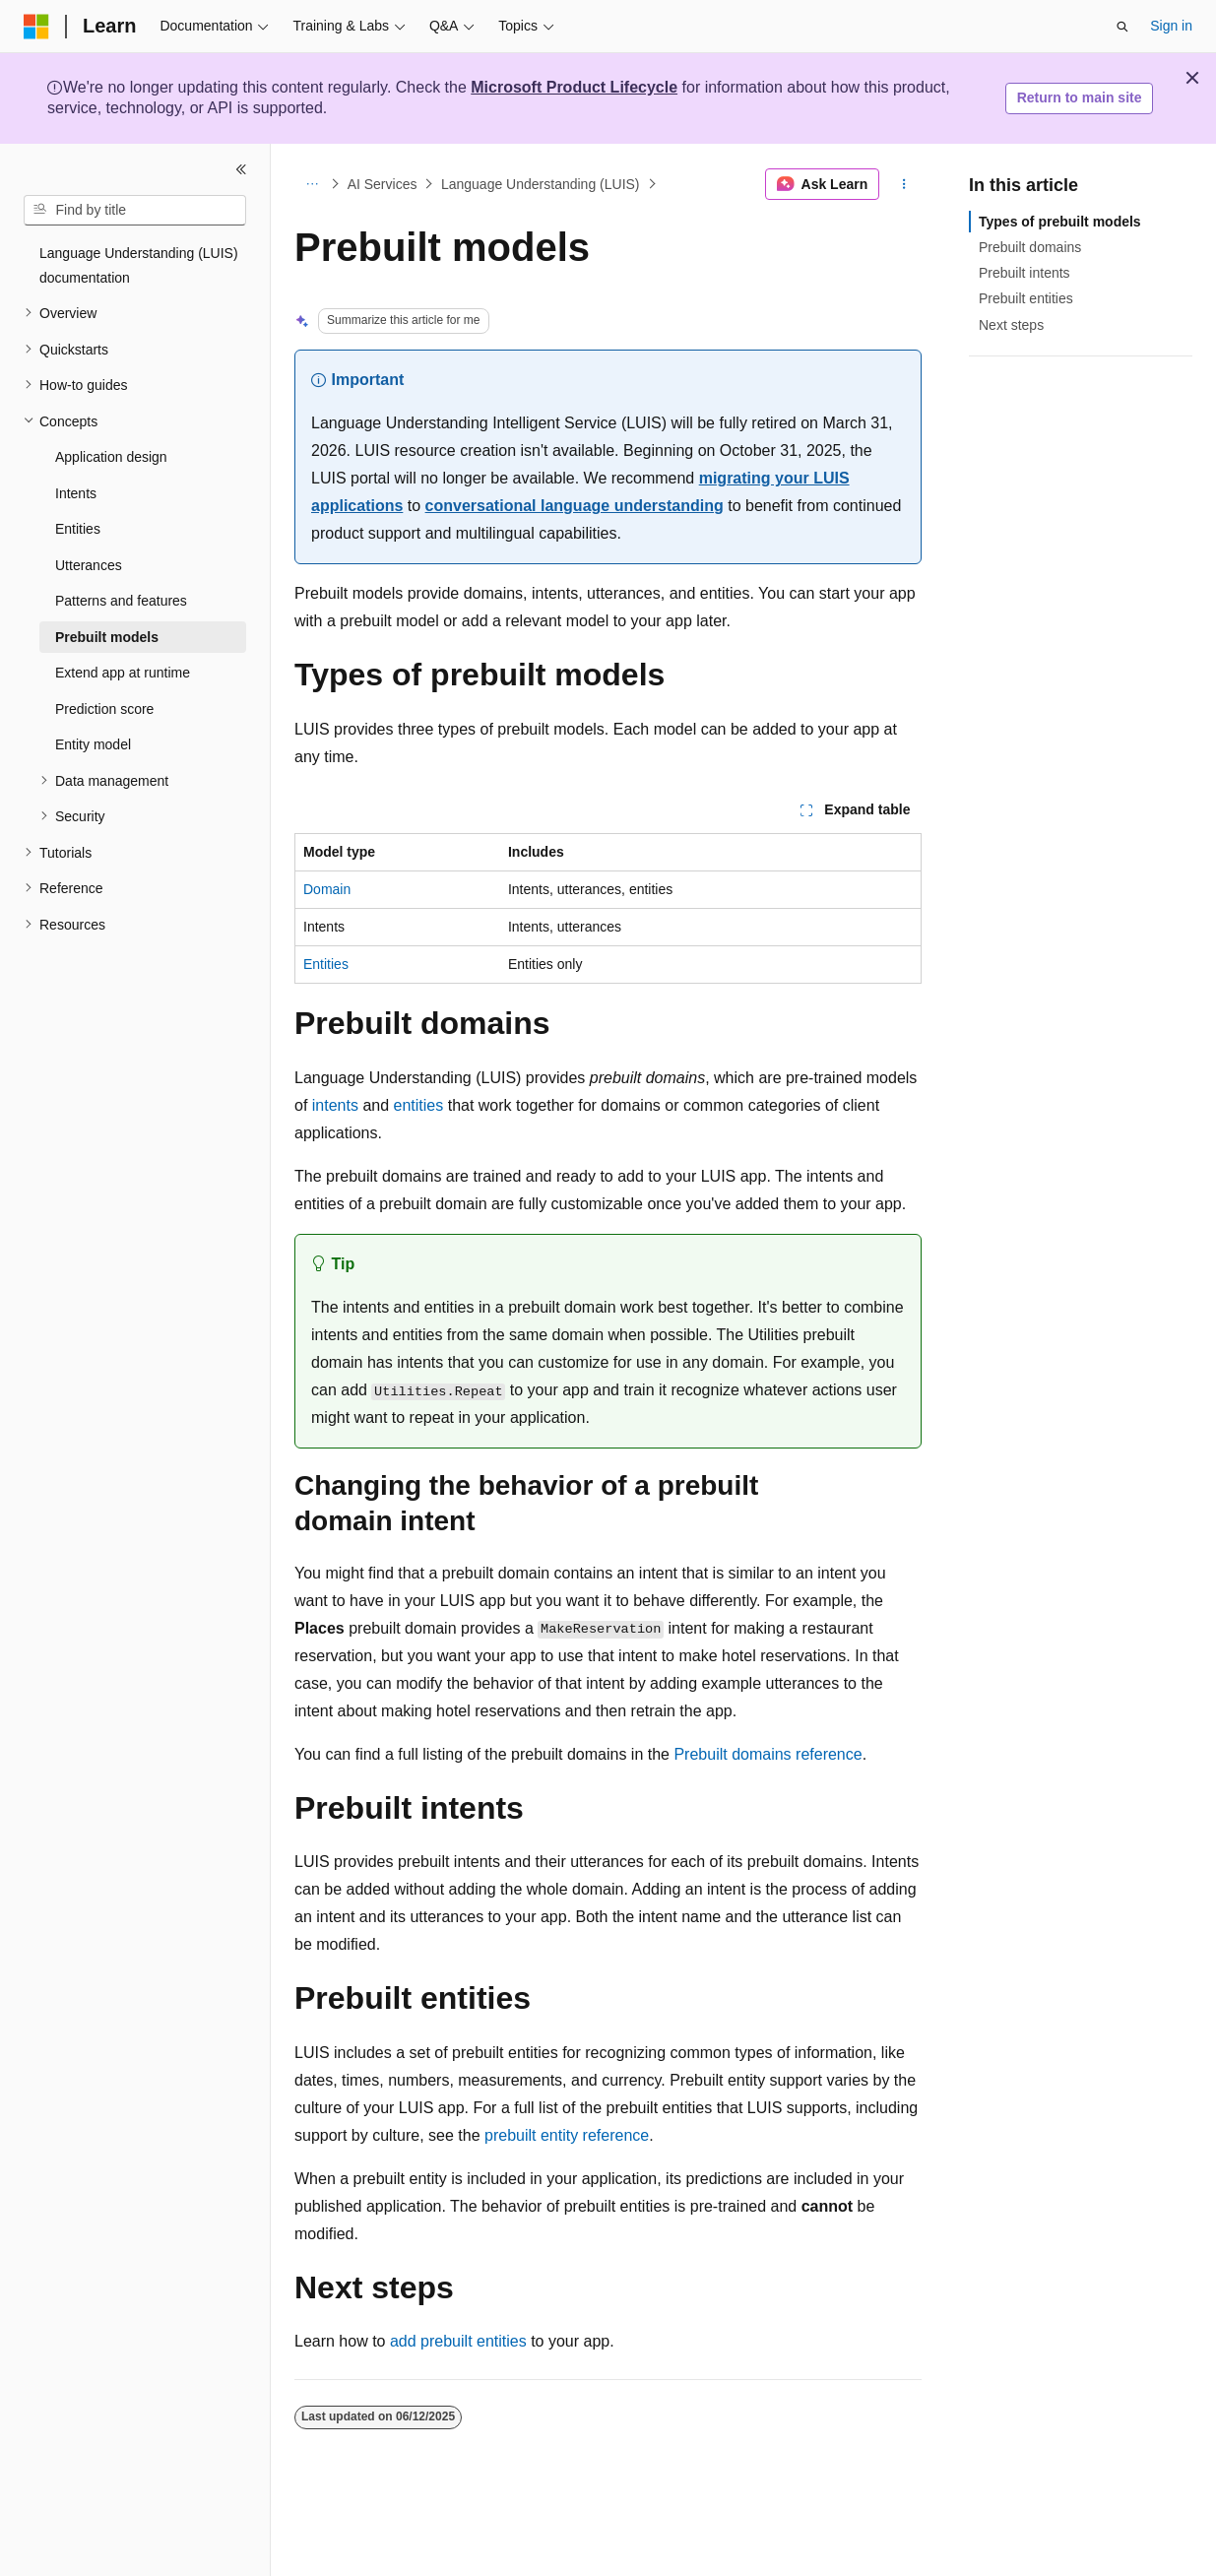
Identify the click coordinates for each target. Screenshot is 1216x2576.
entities (419, 1105)
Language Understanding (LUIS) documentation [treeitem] (138, 265)
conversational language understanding (574, 505)
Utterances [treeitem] (88, 565)
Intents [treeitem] (75, 493)
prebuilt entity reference (566, 2135)
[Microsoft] (36, 26)
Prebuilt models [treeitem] (107, 637)
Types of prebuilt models (1060, 221)
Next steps (1011, 325)
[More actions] (904, 184)
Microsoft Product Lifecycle (574, 87)
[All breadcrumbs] (311, 184)
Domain (327, 889)
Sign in (1171, 25)
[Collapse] (241, 169)
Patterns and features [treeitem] (121, 601)
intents (335, 1105)
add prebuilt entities (458, 2341)
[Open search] (1122, 26)
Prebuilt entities (1026, 298)
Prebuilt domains (1030, 247)
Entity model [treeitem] (93, 744)
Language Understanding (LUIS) (540, 184)
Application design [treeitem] (111, 457)
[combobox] (135, 210)
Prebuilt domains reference (767, 1754)
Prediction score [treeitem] (104, 709)
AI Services (382, 184)
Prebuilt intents (1024, 273)
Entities (326, 964)
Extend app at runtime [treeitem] (122, 672)
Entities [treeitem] (77, 529)
